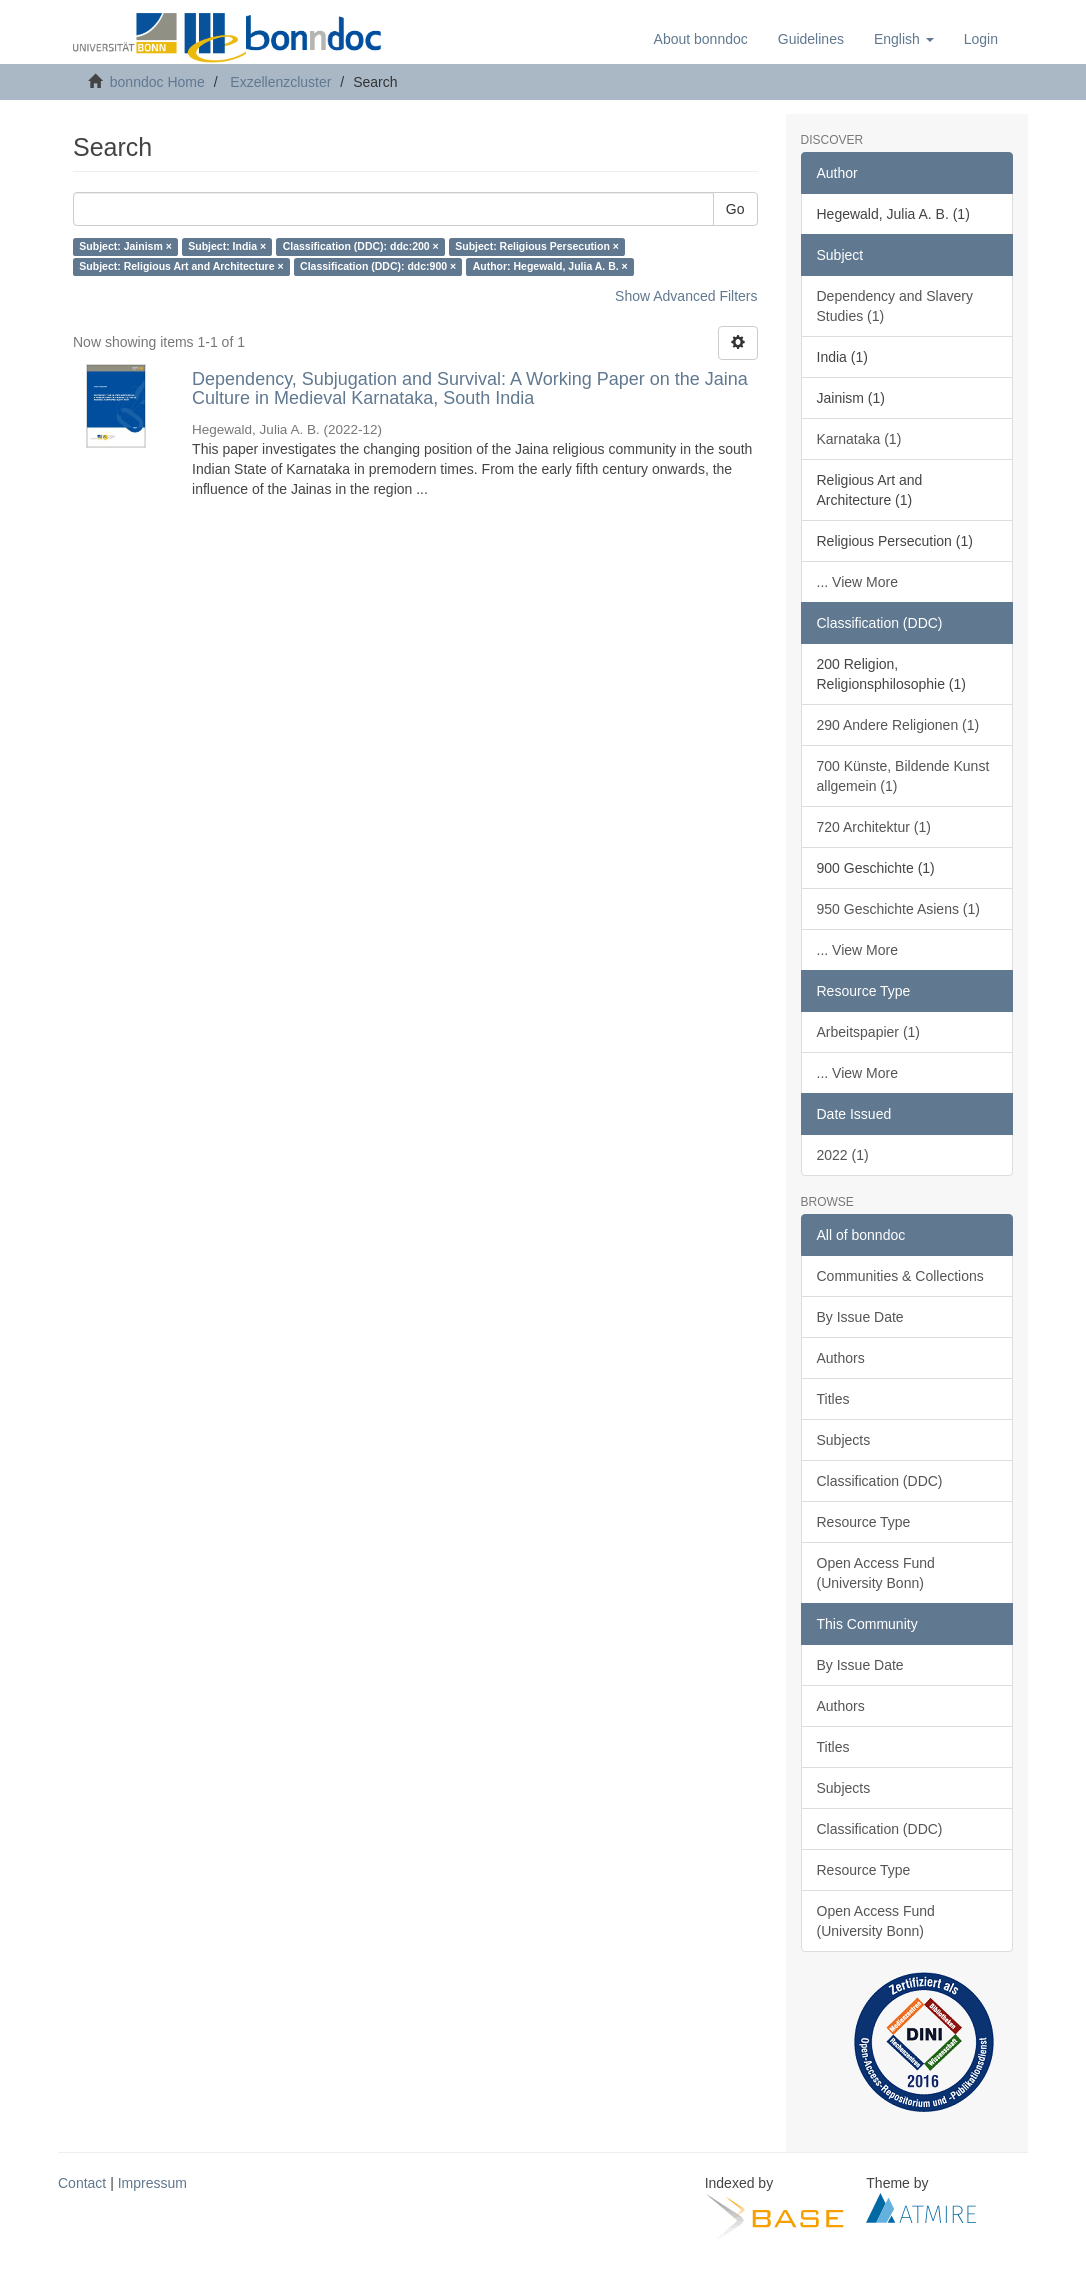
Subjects (844, 1440)
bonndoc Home (157, 82)
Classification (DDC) (880, 1481)
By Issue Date (860, 1317)
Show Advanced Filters (686, 296)
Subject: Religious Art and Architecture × (181, 267)
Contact (82, 2183)
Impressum (152, 2183)
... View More (857, 582)
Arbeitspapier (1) (869, 1032)
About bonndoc (701, 39)
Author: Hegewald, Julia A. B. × (550, 267)
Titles (833, 1399)
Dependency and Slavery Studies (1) (895, 306)
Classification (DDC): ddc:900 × (378, 267)
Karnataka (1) (859, 439)
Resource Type (864, 1522)
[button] (904, 39)
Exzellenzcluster (280, 82)
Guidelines (811, 39)
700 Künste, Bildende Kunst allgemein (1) (903, 776)
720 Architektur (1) (874, 827)
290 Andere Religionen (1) (898, 725)
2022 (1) (843, 1155)
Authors (841, 1358)
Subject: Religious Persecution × (537, 247)
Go (735, 209)
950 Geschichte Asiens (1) (898, 909)
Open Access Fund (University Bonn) (876, 1573)
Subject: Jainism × (125, 247)
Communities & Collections (900, 1276)
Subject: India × (227, 247)
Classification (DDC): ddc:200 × (361, 247)
